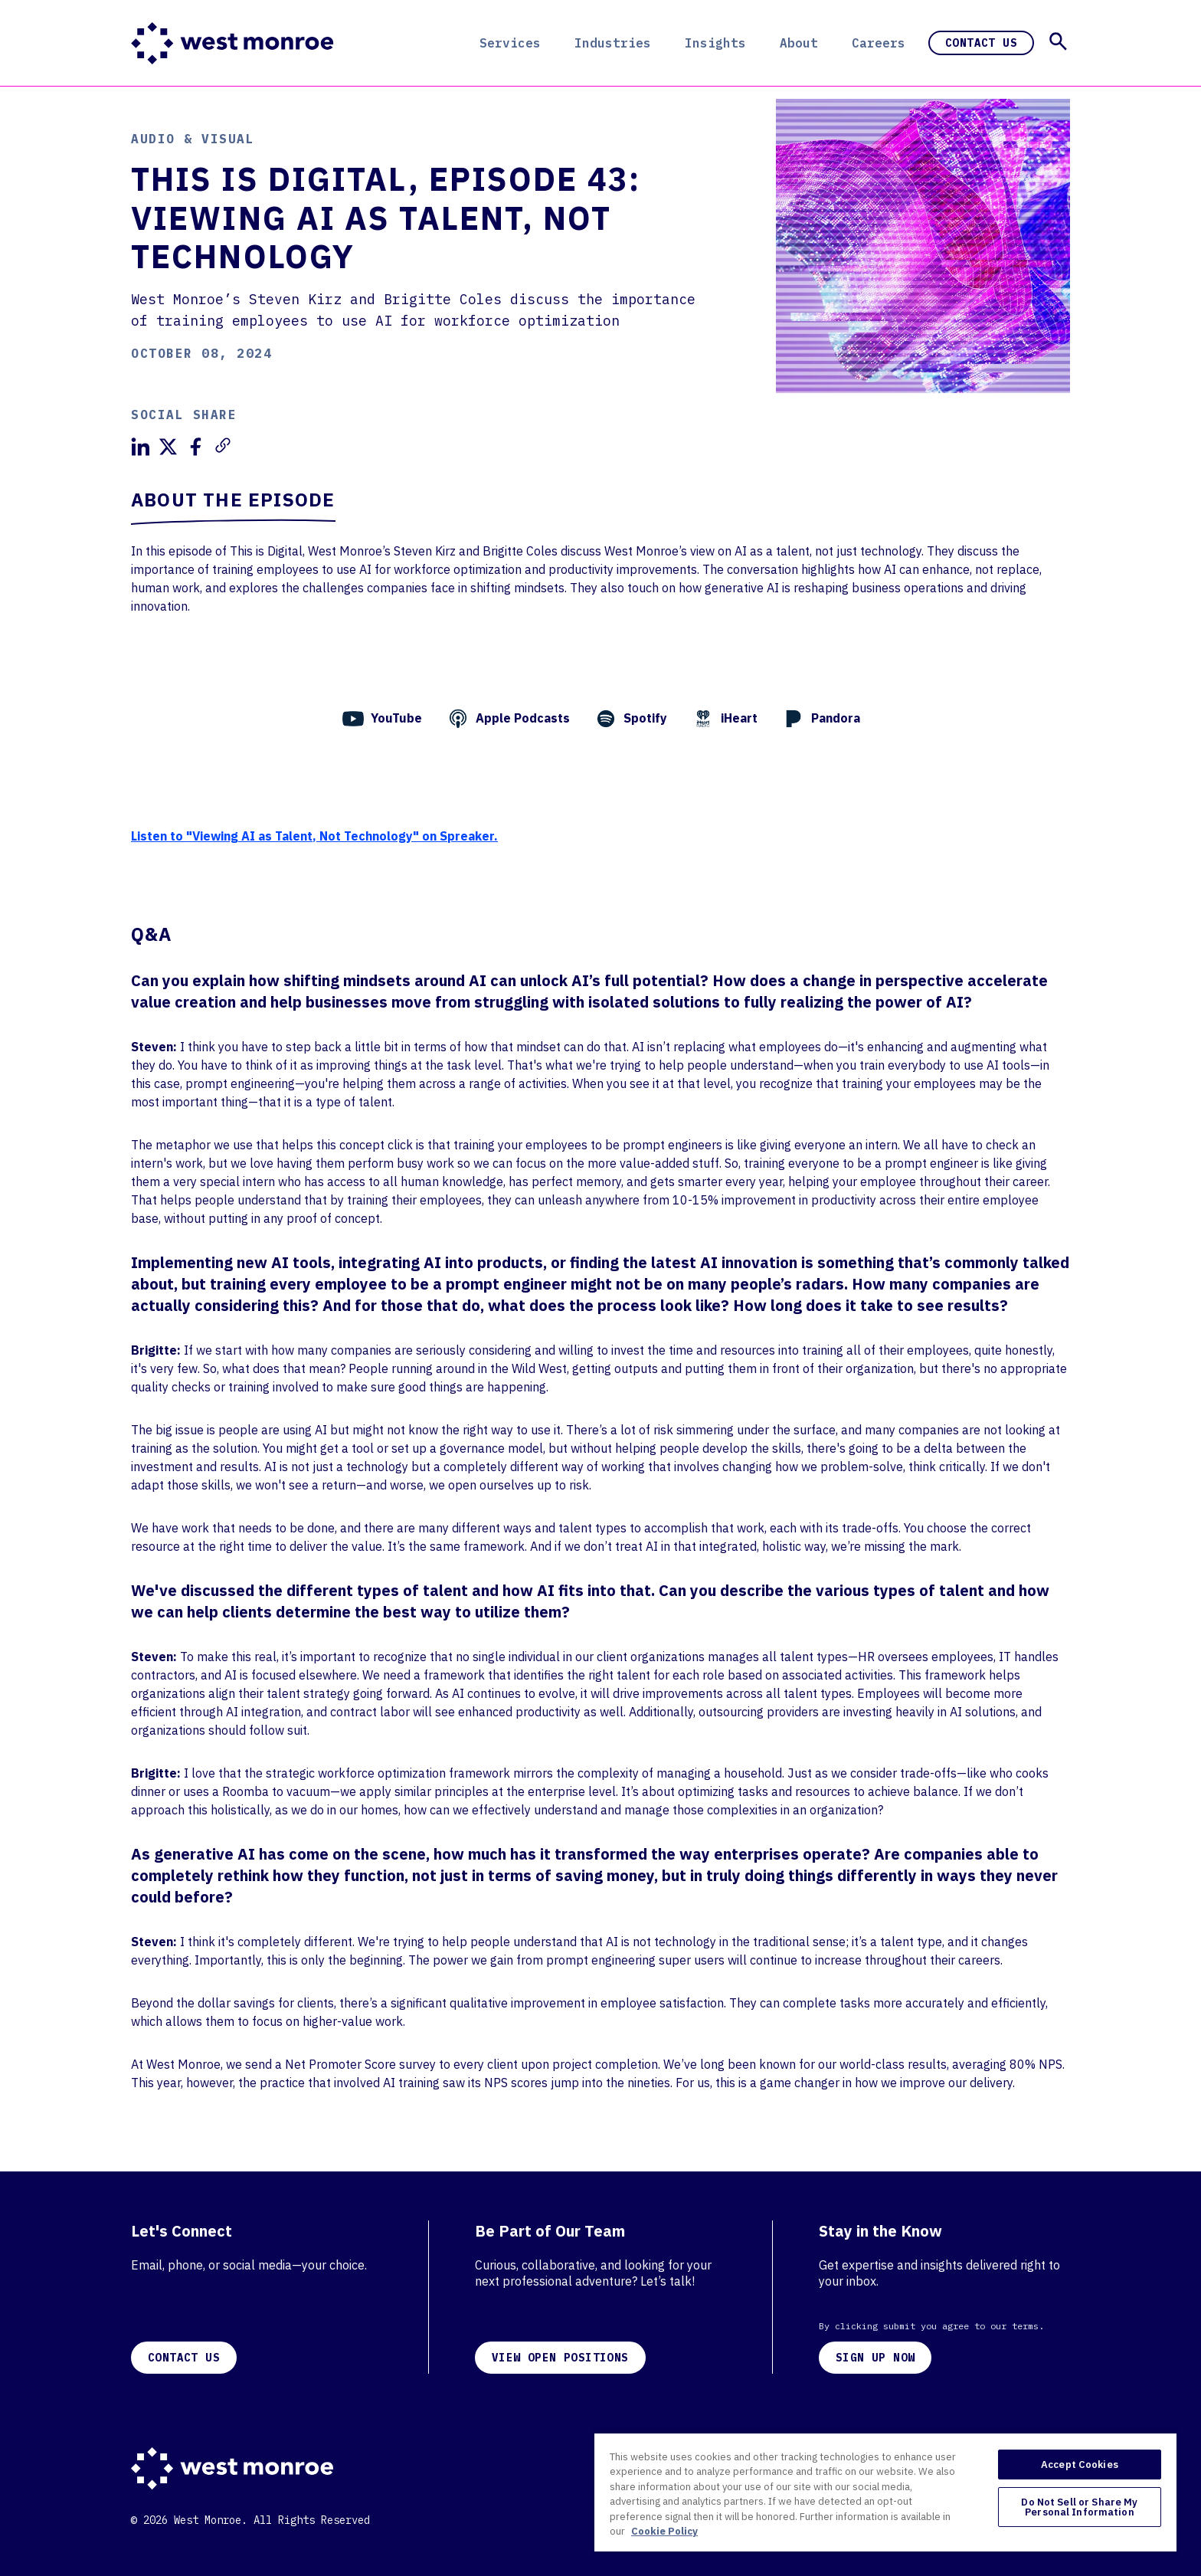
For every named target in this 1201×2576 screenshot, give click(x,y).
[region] (885, 2491)
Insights (715, 43)
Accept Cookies (1079, 2464)
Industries (612, 43)
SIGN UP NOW (875, 2358)
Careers (878, 43)
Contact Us (981, 43)
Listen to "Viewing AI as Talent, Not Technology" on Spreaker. (314, 836)
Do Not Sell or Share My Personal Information (1079, 2507)
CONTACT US (184, 2358)
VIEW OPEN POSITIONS (560, 2358)
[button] (1058, 41)
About (799, 43)
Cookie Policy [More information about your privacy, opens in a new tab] (664, 2531)
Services (510, 43)
